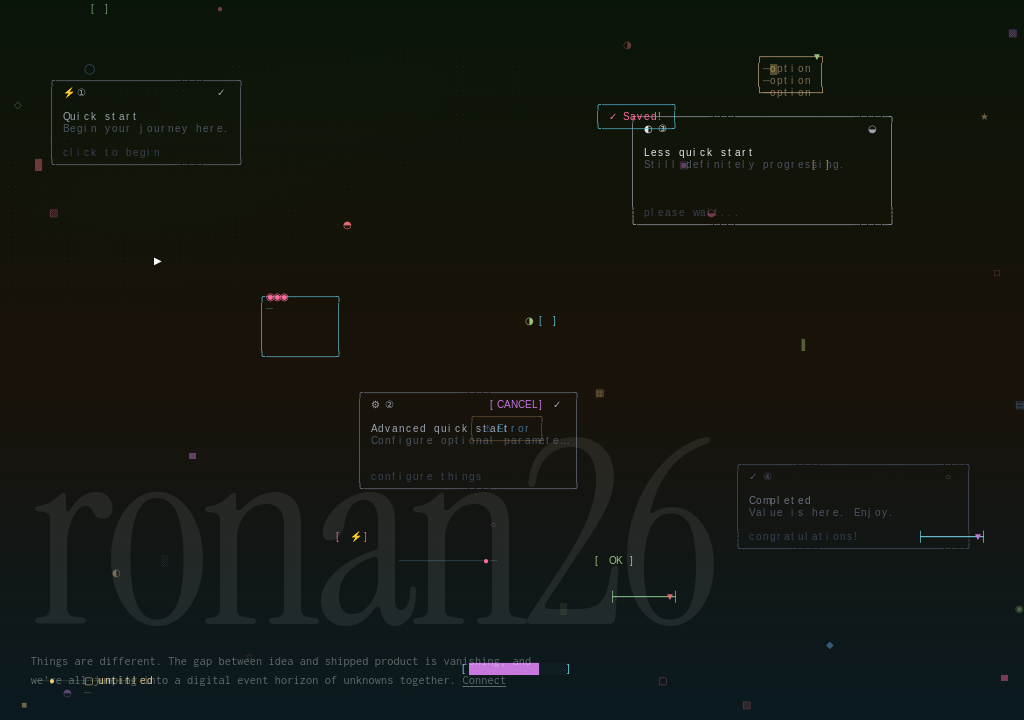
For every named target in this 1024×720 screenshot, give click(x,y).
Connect (484, 679)
